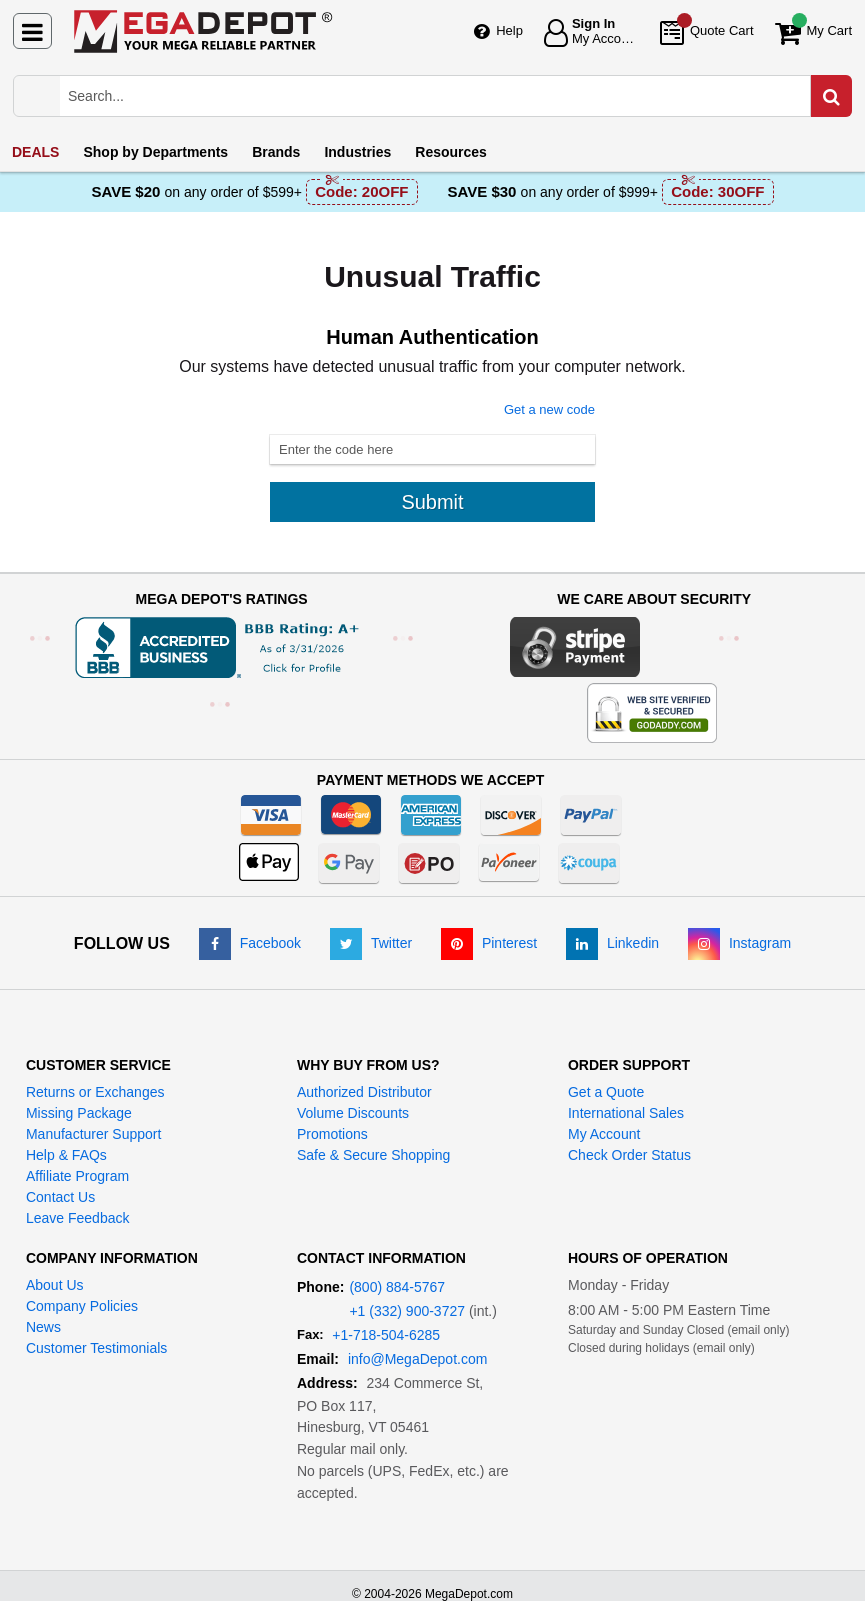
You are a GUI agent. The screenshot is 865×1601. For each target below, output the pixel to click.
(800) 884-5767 (397, 1287)
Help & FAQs (66, 1155)
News (43, 1327)
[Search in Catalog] (831, 96)
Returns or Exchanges (95, 1092)
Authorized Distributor (364, 1092)
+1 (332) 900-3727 (407, 1311)
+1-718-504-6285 (386, 1335)
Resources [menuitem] (451, 152)
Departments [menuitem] (155, 152)
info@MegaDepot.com (418, 1359)
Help (509, 30)
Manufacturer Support (93, 1134)
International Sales (626, 1113)
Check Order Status (629, 1155)
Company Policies (82, 1306)
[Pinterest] (489, 943)
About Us (55, 1285)
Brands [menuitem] (276, 152)
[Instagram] (739, 943)
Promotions (332, 1134)
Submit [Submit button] (432, 502)
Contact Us (60, 1197)
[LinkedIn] (612, 943)
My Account (604, 1134)
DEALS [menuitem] (35, 152)
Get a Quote (606, 1092)
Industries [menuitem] (357, 152)
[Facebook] (250, 943)
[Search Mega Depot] (451, 96)
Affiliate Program (77, 1176)
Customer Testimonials (96, 1348)
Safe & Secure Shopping (373, 1155)
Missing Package (79, 1113)
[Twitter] (371, 943)
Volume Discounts (353, 1113)
